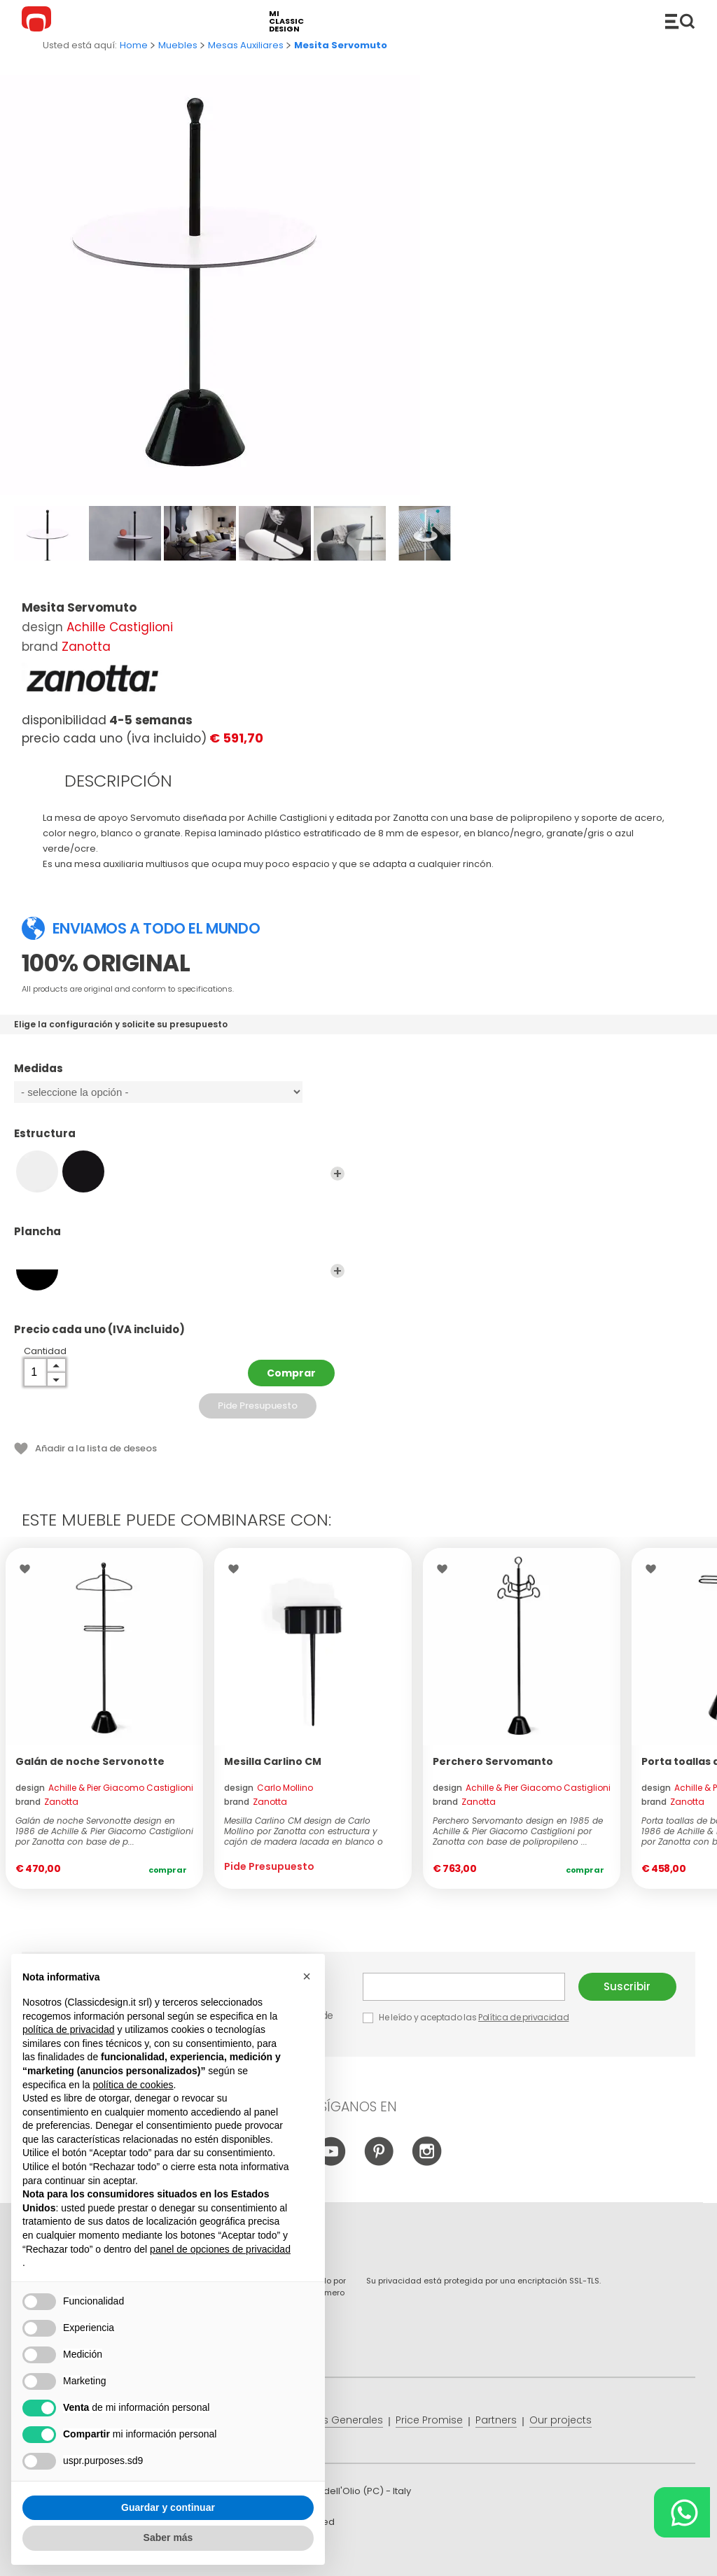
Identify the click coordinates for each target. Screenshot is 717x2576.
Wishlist (28, 1569)
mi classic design (286, 21)
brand (46, 1802)
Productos (679, 20)
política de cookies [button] (132, 2084)
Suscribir (627, 1986)
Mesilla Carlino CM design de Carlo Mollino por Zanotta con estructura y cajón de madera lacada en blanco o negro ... (303, 1831)
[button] (306, 1976)
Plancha (179, 1238)
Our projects (560, 2420)
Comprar (291, 1373)
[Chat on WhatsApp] (682, 2512)
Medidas (179, 1075)
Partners (496, 2420)
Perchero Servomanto (493, 1761)
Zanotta (86, 646)
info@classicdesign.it (251, 2554)
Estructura (179, 1140)
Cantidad (45, 1351)
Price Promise (429, 2420)
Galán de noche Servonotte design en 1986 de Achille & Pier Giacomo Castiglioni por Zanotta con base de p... (104, 1831)
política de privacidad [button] (68, 2029)
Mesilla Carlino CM (272, 1761)
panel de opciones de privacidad (220, 2249)
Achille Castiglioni (120, 627)
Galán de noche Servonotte (90, 1761)
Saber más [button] (168, 2537)
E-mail (464, 1987)
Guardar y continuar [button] (168, 2507)
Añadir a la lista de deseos (96, 1448)
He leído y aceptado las (467, 2017)
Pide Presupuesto (258, 1405)
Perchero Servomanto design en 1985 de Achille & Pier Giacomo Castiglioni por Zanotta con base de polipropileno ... (518, 1831)
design (104, 1788)
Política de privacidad (523, 2017)
